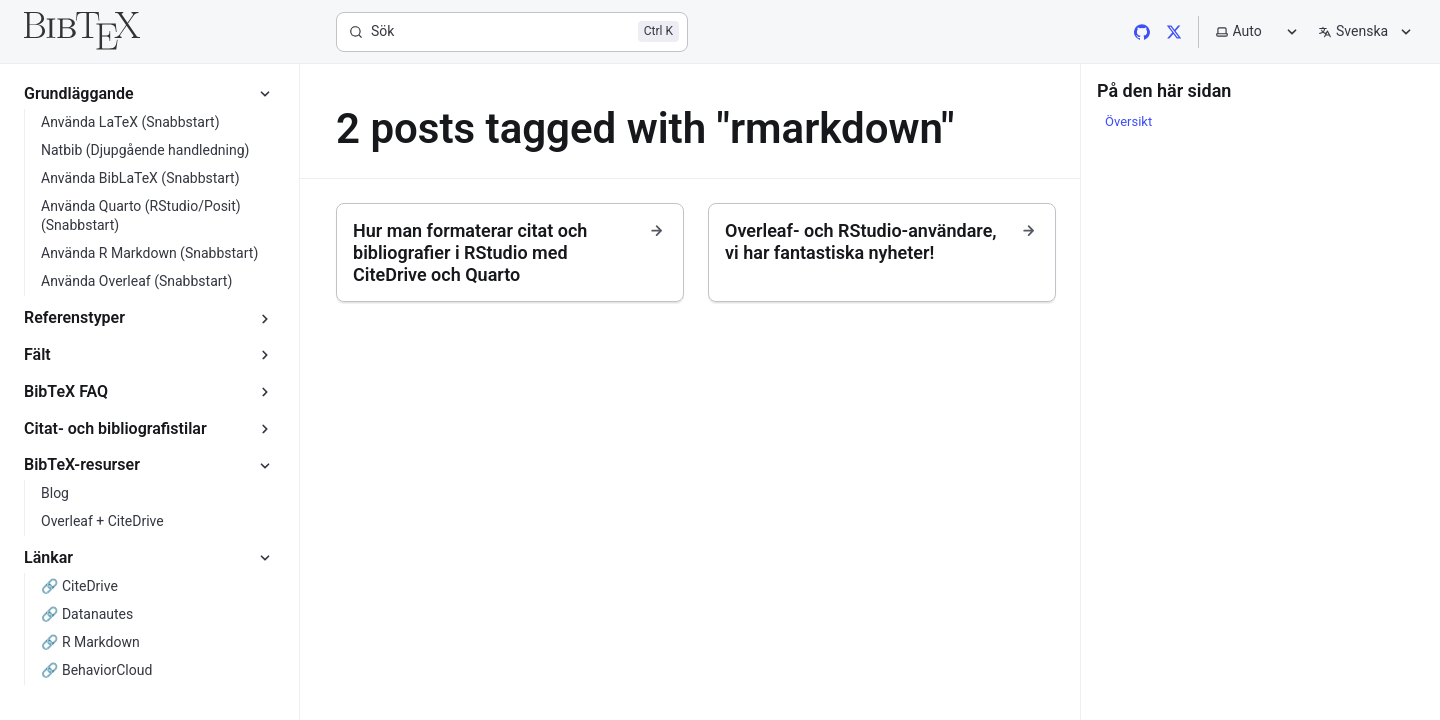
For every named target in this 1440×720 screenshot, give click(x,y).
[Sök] (512, 32)
